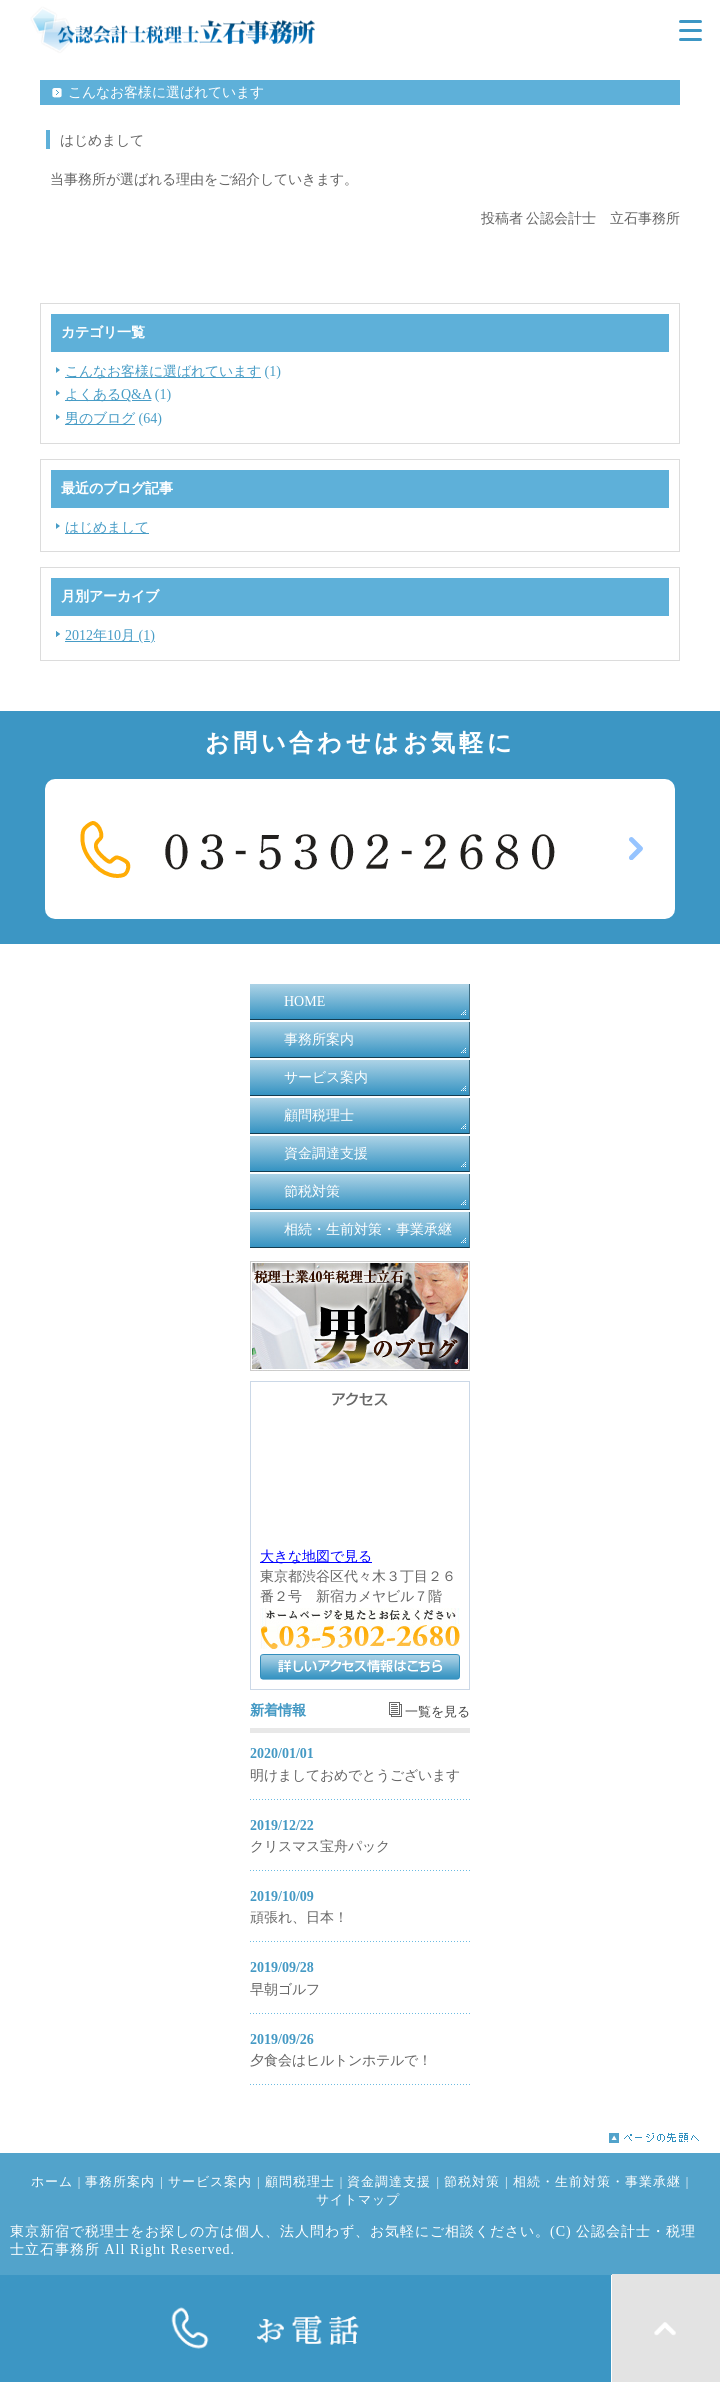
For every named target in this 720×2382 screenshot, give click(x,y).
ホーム (52, 2182)
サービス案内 (326, 1077)
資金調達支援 (326, 1153)
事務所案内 (319, 1039)
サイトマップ (358, 2200)
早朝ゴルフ (285, 1989)
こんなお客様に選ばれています (163, 371)
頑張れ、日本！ (299, 1917)
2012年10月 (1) (110, 635)
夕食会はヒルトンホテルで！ (341, 2060)
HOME (304, 1001)
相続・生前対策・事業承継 (368, 1229)
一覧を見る (437, 1712)
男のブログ (100, 418)
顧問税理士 (319, 1115)
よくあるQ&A (108, 394)
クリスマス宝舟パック (320, 1846)
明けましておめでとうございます (355, 1775)
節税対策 (312, 1191)
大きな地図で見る (316, 1556)
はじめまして (107, 527)
